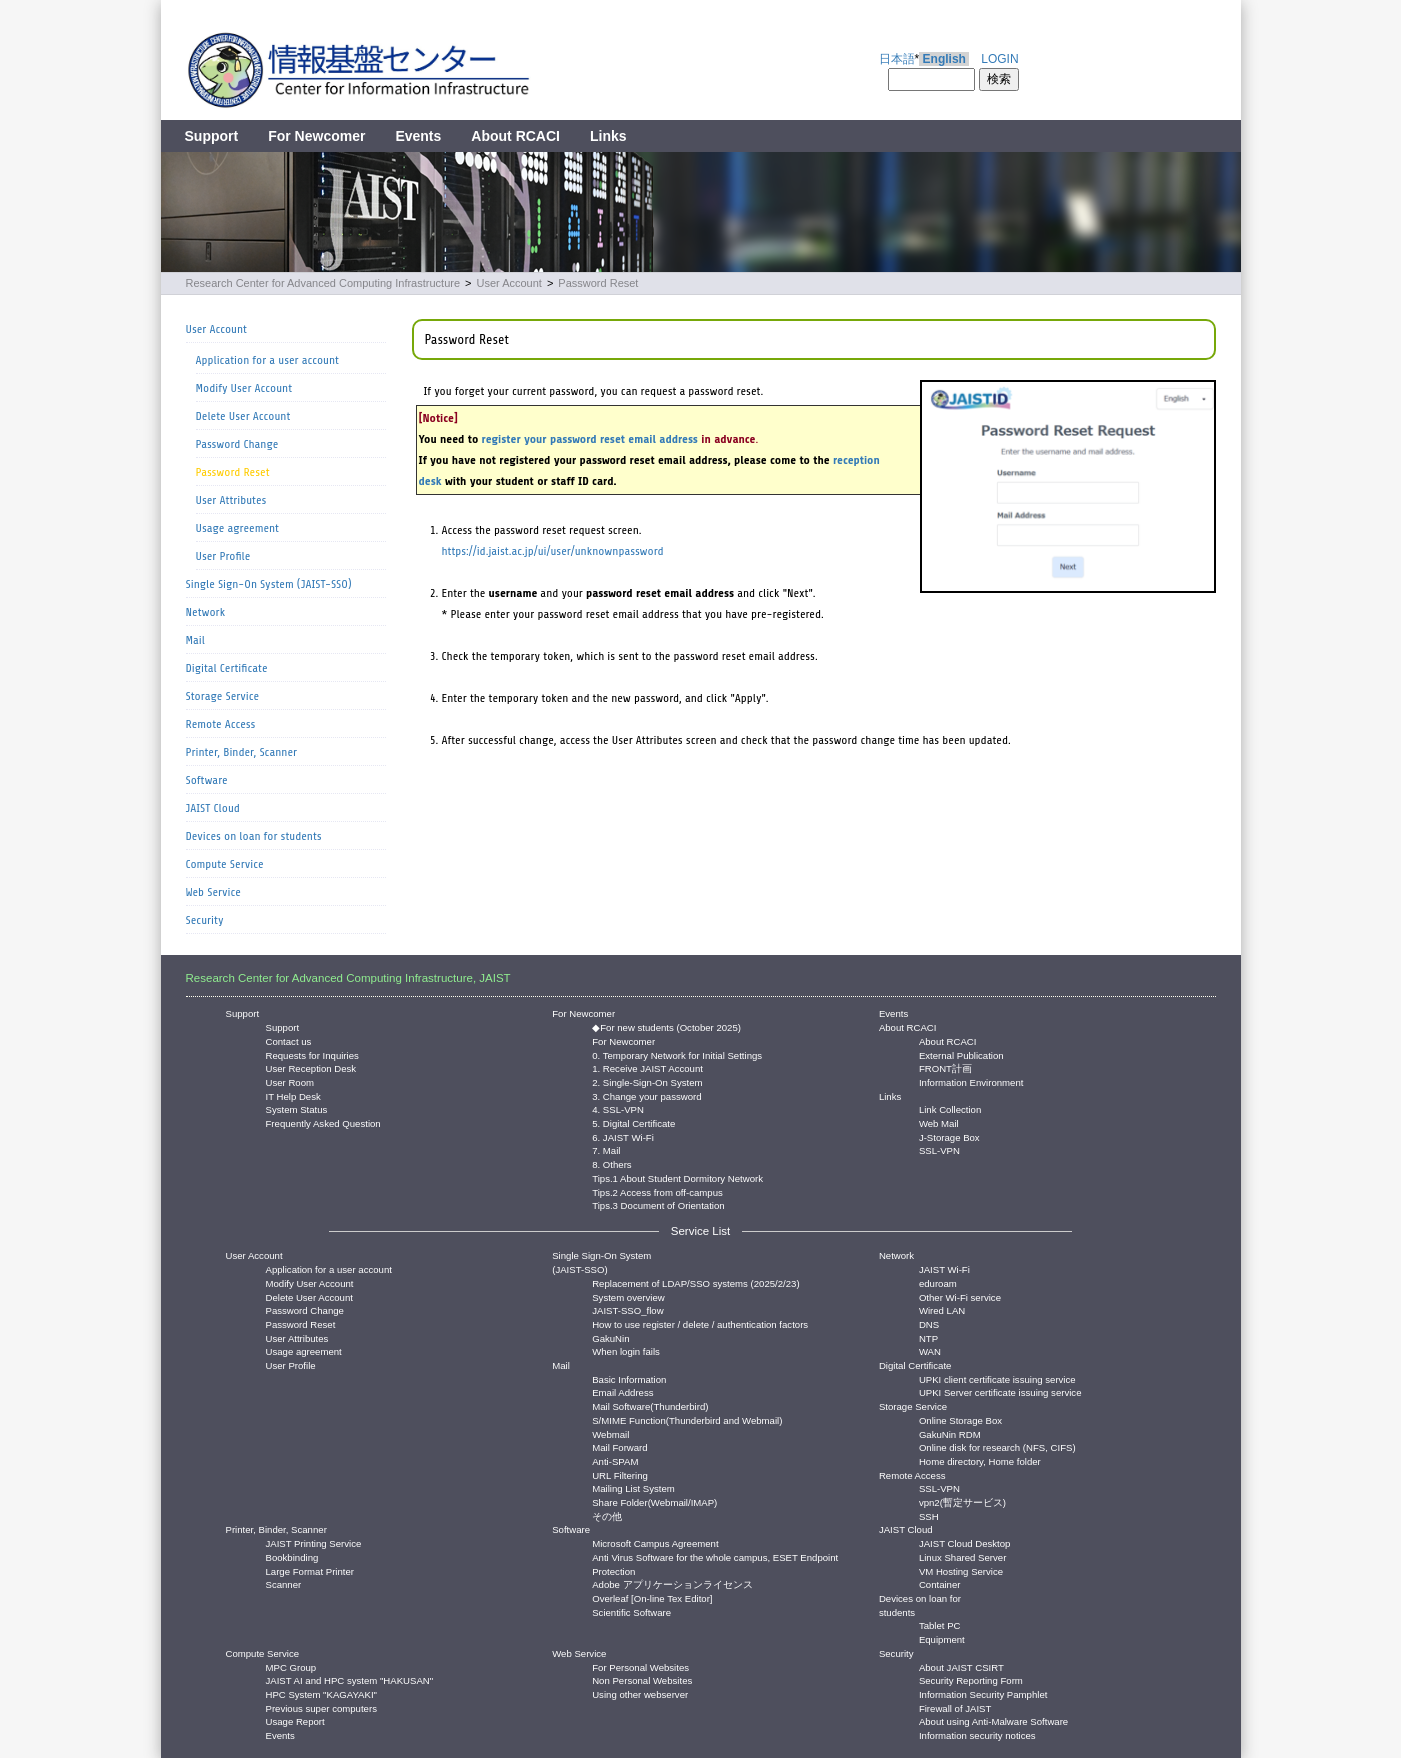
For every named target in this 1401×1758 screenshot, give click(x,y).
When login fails (626, 1350)
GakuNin (610, 1337)
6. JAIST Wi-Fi (623, 1136)
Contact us (289, 1040)
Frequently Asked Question (323, 1122)
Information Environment (971, 1081)
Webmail (610, 1433)
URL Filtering (620, 1474)
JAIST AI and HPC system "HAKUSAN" (350, 1679)
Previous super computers (321, 1707)
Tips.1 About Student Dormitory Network (677, 1177)
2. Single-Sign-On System (647, 1081)
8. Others (611, 1163)
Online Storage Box (960, 1419)
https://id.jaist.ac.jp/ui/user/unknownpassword (553, 551)
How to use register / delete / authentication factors (700, 1323)
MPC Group (291, 1666)
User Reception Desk (311, 1067)
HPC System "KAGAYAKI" (321, 1693)
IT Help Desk (293, 1095)
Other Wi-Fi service (960, 1296)
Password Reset (598, 283)
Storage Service (223, 696)
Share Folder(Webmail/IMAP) (654, 1501)
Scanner (284, 1583)
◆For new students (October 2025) (666, 1026)
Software (207, 780)
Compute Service (225, 864)
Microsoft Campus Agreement (655, 1542)
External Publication (961, 1054)
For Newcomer (316, 136)
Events (418, 136)
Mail (195, 640)
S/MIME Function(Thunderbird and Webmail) (687, 1419)
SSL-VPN (939, 1149)
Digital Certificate (227, 668)
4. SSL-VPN (618, 1108)
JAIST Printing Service (314, 1542)
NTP (928, 1337)
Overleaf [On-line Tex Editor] (652, 1597)
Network (206, 612)
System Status (297, 1108)
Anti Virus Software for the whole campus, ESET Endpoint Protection (715, 1556)
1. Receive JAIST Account (647, 1067)
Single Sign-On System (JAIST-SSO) (269, 584)
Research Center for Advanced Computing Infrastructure (323, 283)
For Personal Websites (640, 1666)
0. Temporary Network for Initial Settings (677, 1054)
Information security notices (977, 1734)
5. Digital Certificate (633, 1122)
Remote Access (221, 724)
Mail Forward (619, 1446)
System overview (628, 1296)
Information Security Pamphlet (983, 1693)
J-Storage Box (949, 1136)
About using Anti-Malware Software (993, 1720)
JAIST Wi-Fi (944, 1268)
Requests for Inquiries (312, 1054)
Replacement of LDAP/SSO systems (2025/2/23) (695, 1282)
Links (608, 136)
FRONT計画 (945, 1067)
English (944, 59)
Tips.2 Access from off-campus (657, 1191)
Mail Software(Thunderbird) (650, 1405)
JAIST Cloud (213, 808)
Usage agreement (237, 528)
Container (940, 1583)
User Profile (223, 556)
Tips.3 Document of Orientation (658, 1204)
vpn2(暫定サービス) (962, 1501)
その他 (607, 1515)
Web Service (213, 892)
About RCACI (515, 136)
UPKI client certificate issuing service (997, 1378)
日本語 (897, 59)
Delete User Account (243, 416)
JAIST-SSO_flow (627, 1309)
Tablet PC (940, 1624)
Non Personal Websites (642, 1679)
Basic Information (629, 1378)
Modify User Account (244, 388)
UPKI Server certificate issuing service (1000, 1391)
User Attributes (231, 500)
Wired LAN (942, 1309)
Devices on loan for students (254, 836)
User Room (290, 1081)
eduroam (938, 1282)
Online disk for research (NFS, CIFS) (997, 1446)
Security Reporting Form (971, 1679)
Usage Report (295, 1720)
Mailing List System (633, 1487)
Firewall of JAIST (955, 1707)
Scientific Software (631, 1611)
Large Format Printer (310, 1570)
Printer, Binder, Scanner (242, 752)
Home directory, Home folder (980, 1460)
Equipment (942, 1638)
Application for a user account (267, 360)
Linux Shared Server (962, 1556)
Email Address (622, 1391)
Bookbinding (292, 1556)
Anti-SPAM (615, 1460)
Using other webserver (640, 1693)
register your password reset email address (590, 439)
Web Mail (939, 1122)
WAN (930, 1350)
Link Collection (950, 1108)
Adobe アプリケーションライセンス (672, 1583)
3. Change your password (646, 1095)
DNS (929, 1323)
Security (205, 920)
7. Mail (606, 1149)
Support (212, 136)
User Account (508, 283)
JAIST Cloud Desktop (965, 1542)
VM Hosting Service (961, 1570)
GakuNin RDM (950, 1433)
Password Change (237, 444)
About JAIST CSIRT (961, 1666)
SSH (929, 1515)
